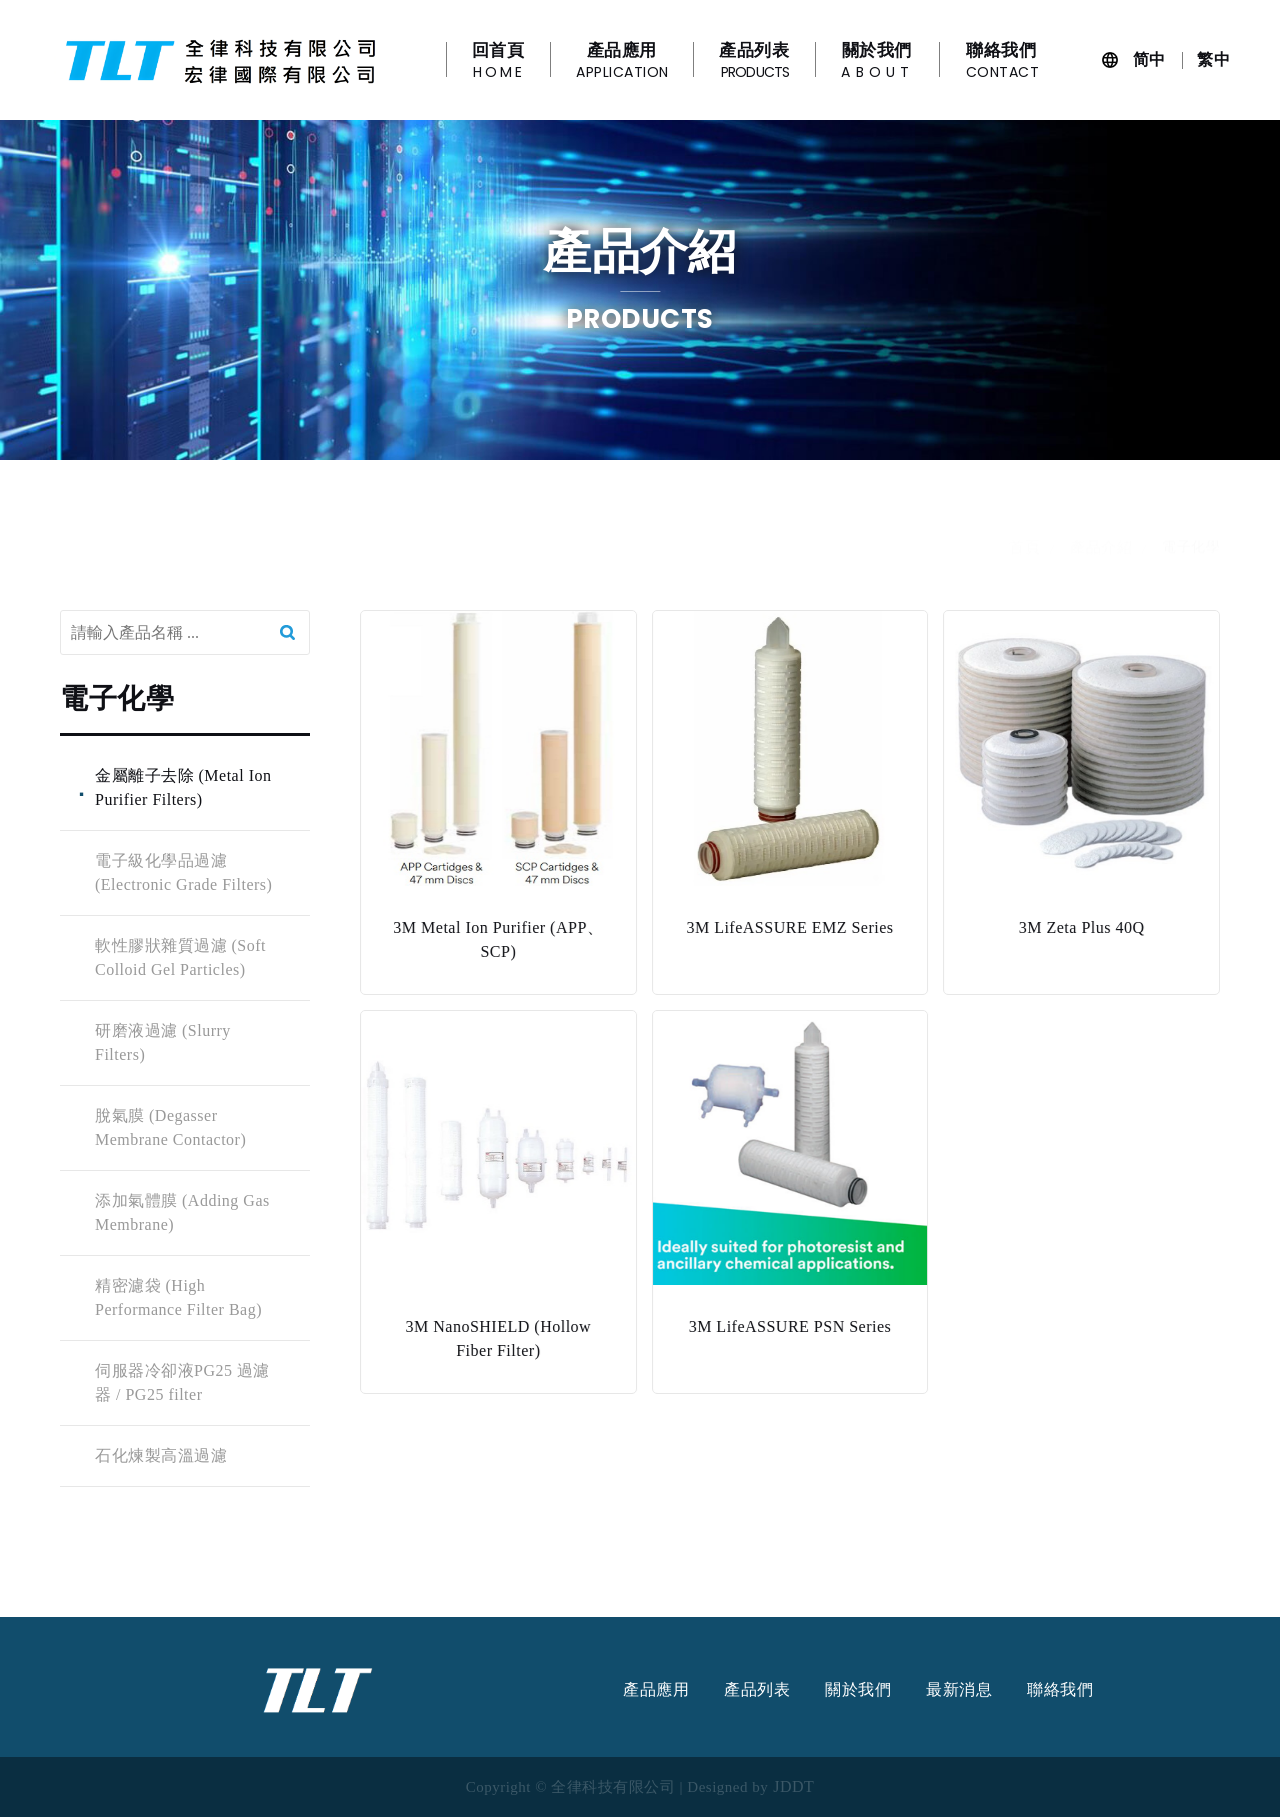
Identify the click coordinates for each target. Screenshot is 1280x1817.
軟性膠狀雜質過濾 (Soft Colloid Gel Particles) (179, 957)
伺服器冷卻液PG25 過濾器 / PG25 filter (181, 1382)
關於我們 (858, 1690)
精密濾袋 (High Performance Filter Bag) (177, 1297)
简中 (1149, 59)
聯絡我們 (1060, 1690)
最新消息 (959, 1690)
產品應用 (656, 1690)
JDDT (793, 1787)
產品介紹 (1101, 566)
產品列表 (757, 1690)
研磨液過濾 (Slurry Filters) (162, 1042)
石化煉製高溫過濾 (160, 1455)
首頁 (1024, 566)
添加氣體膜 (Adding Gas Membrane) (181, 1212)
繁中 (1213, 59)
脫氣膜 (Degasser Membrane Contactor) (169, 1127)
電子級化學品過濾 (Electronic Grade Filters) (182, 872)
